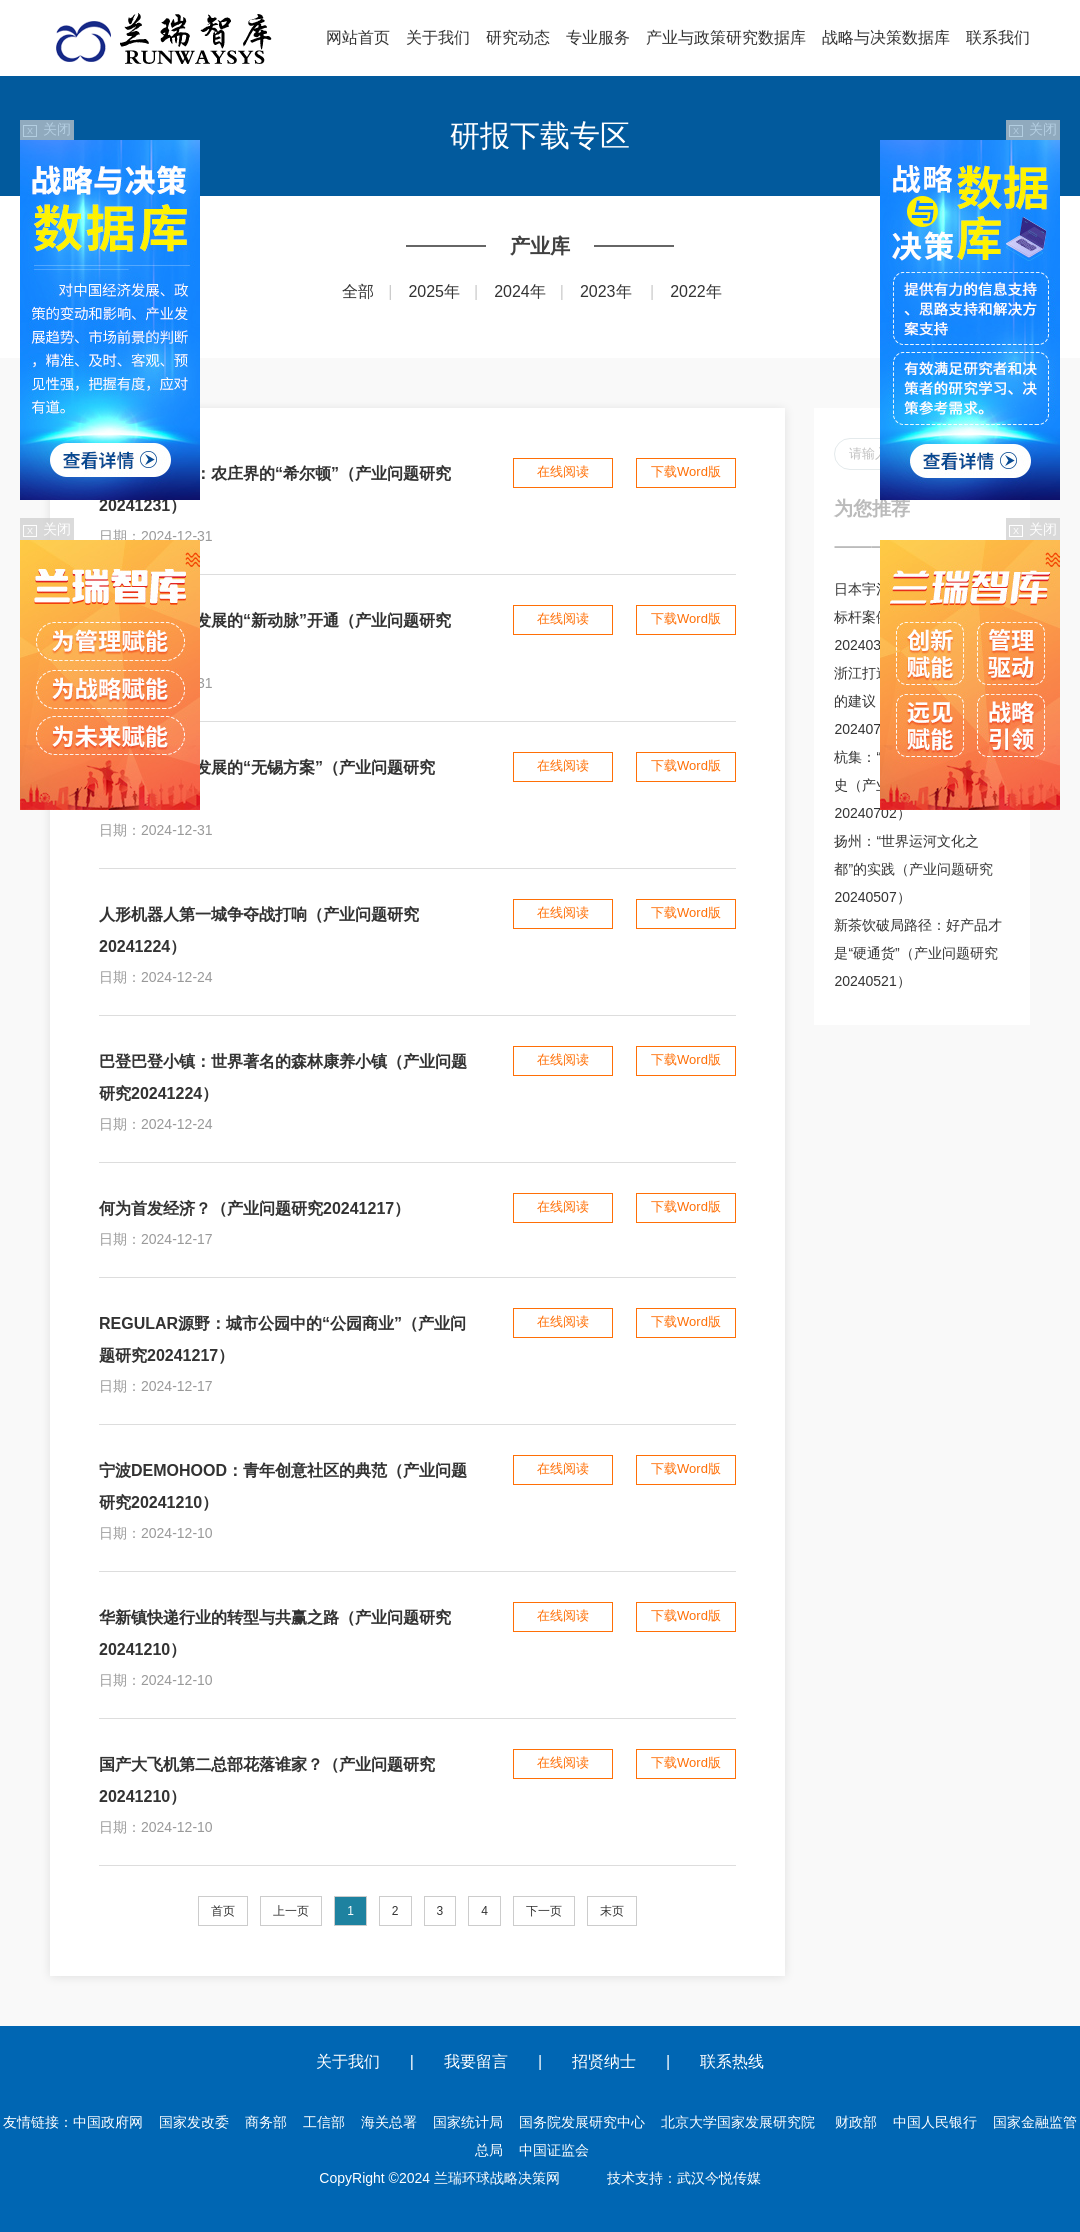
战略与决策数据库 (886, 37)
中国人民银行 (935, 2122)
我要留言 (476, 2061)
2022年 (696, 291)
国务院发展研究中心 (582, 2122)
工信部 (324, 2122)
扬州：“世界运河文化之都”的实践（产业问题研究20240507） (913, 869)
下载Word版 (686, 471)
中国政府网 (108, 2122)
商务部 (266, 2122)
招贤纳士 (604, 2061)
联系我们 (998, 37)
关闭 (47, 129)
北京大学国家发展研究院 (738, 2122)
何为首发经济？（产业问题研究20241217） (254, 1208)
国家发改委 (194, 2122)
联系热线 (732, 2061)
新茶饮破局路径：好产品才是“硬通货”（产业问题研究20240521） (918, 953)
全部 (358, 291)
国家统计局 (468, 2122)
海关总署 (389, 2122)
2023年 (606, 291)
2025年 (434, 291)
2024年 (520, 291)
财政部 (856, 2122)
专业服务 (598, 37)
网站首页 (358, 37)
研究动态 (518, 37)
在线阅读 (563, 471)
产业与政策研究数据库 (726, 37)
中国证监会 (554, 2150)
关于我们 (438, 37)
